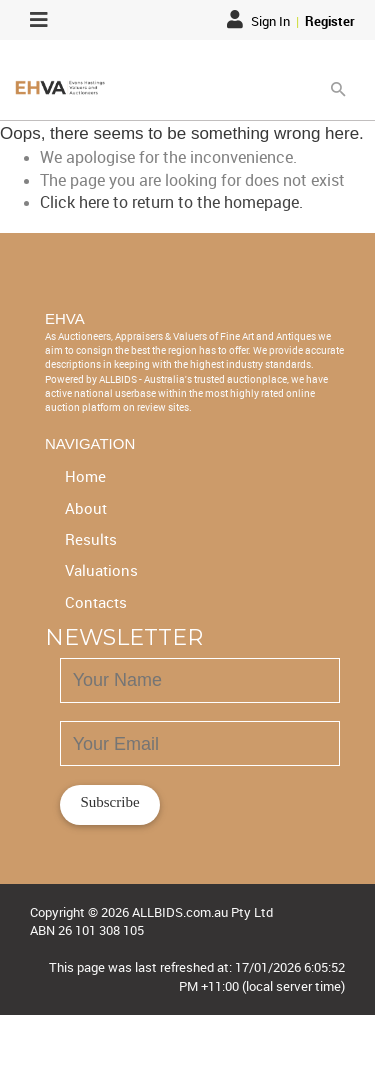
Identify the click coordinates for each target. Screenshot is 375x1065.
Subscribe (109, 802)
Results (91, 539)
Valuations (101, 570)
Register (330, 21)
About (86, 508)
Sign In (260, 21)
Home (85, 476)
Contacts (96, 602)
